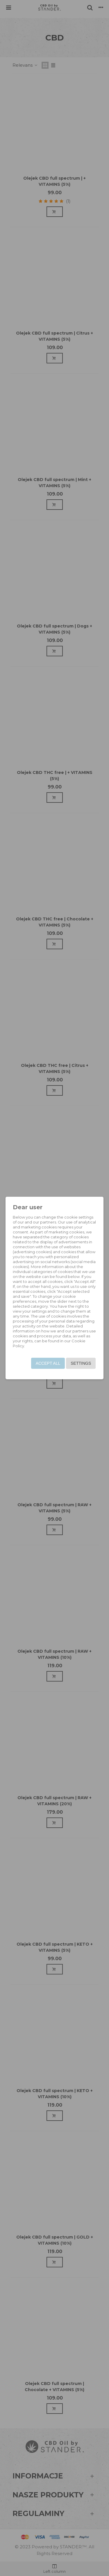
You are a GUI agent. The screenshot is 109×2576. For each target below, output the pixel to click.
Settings (81, 1363)
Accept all (48, 1363)
